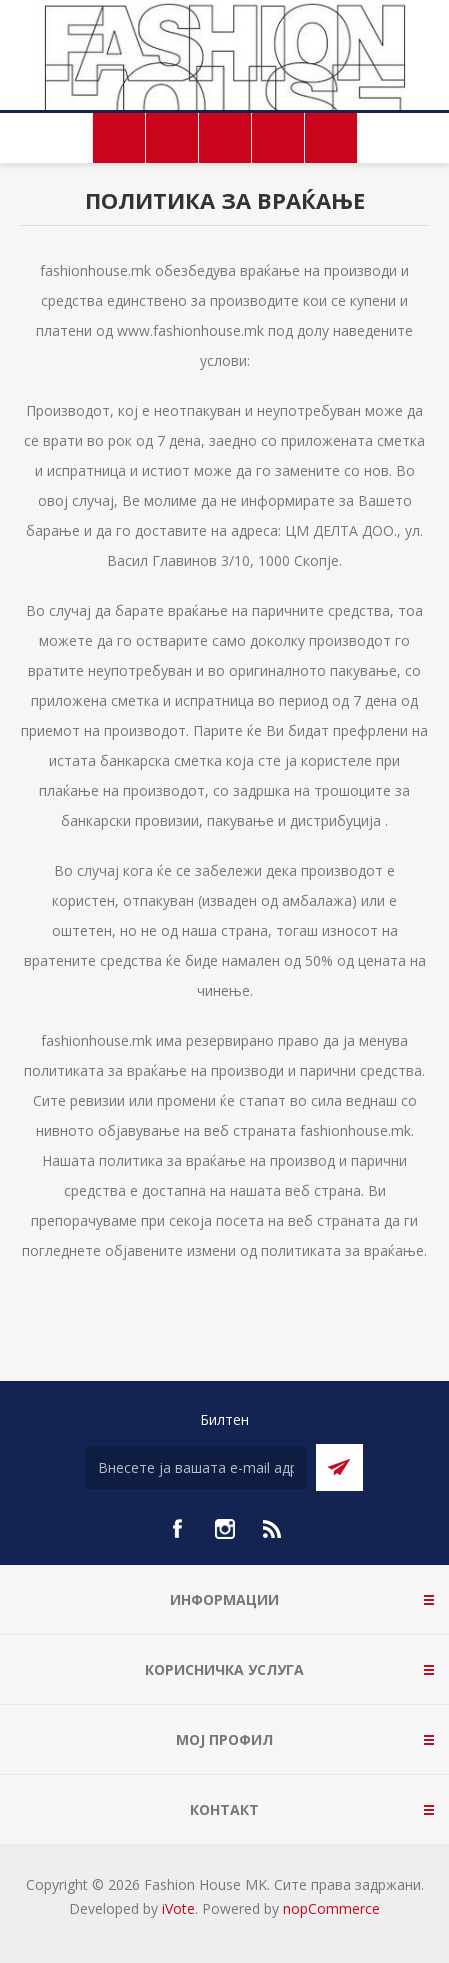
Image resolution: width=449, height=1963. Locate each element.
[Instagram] (225, 1529)
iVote (178, 1908)
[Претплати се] (196, 1467)
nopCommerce (331, 1908)
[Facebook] (177, 1529)
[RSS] (273, 1529)
